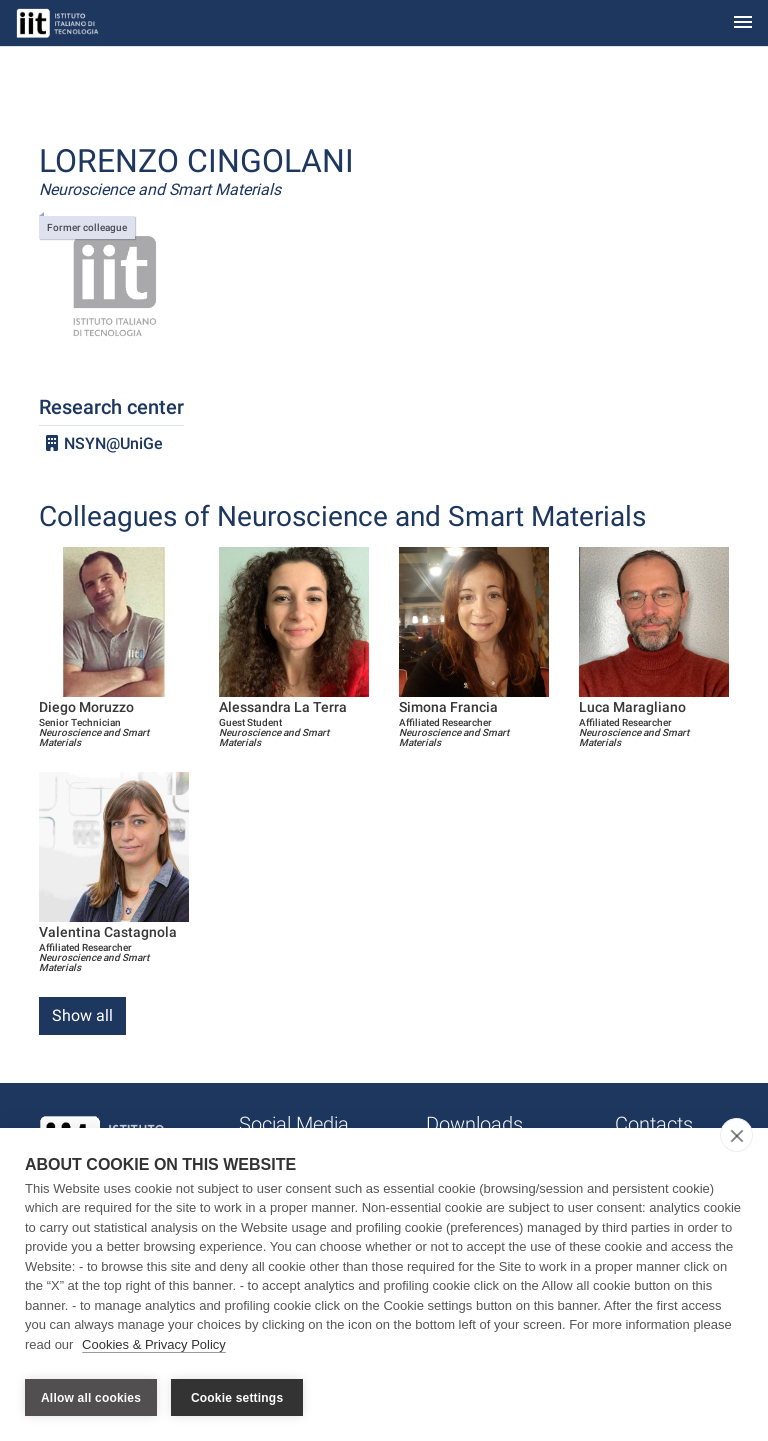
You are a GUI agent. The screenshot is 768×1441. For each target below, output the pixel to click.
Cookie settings (237, 1398)
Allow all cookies (91, 1398)
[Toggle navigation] (743, 23)
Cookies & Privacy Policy (154, 1349)
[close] (736, 1140)
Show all (82, 1015)
